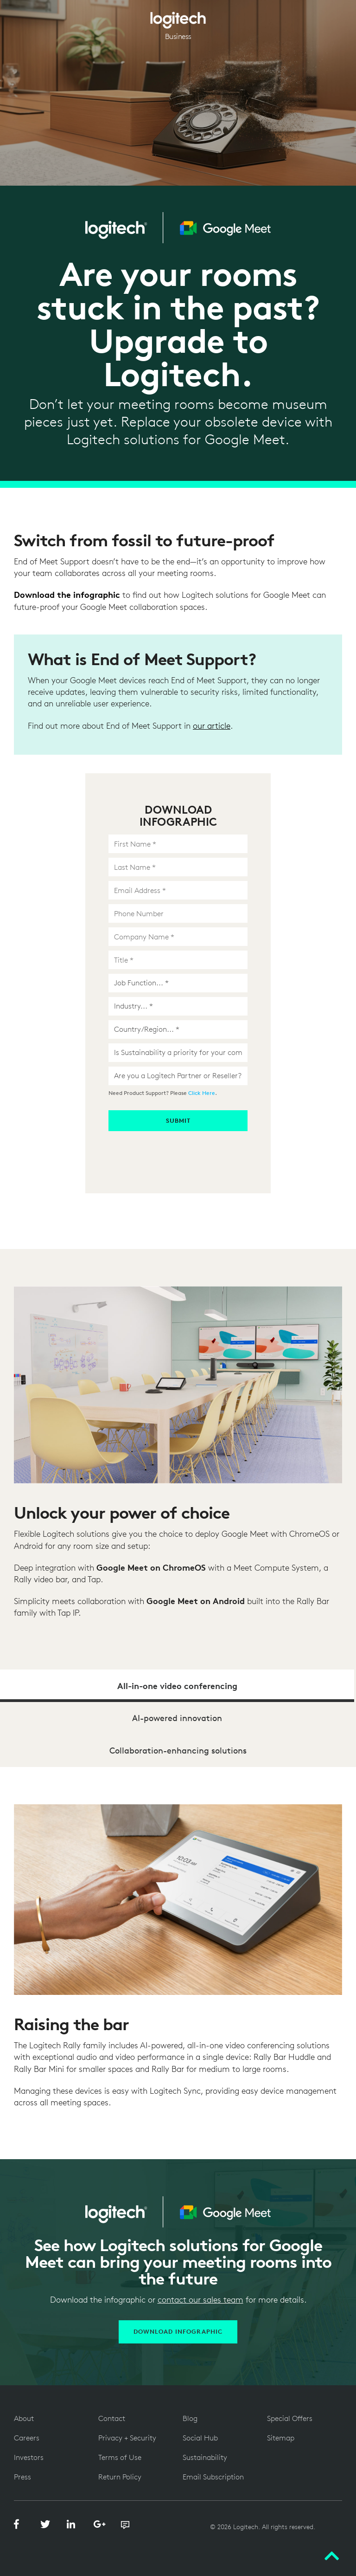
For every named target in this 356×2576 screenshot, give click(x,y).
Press (22, 2476)
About (24, 2418)
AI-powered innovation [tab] (177, 1718)
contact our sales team (200, 2299)
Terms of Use (119, 2457)
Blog (190, 2418)
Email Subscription (213, 2476)
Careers (26, 2437)
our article (211, 725)
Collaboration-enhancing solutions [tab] (178, 1750)
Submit (178, 1121)
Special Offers (289, 2418)
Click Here (201, 1092)
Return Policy (119, 2476)
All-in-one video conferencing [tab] (177, 1685)
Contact (111, 2418)
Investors (29, 2457)
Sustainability (205, 2457)
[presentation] (178, 1149)
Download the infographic (67, 594)
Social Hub (200, 2437)
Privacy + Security (127, 2437)
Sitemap (280, 2437)
